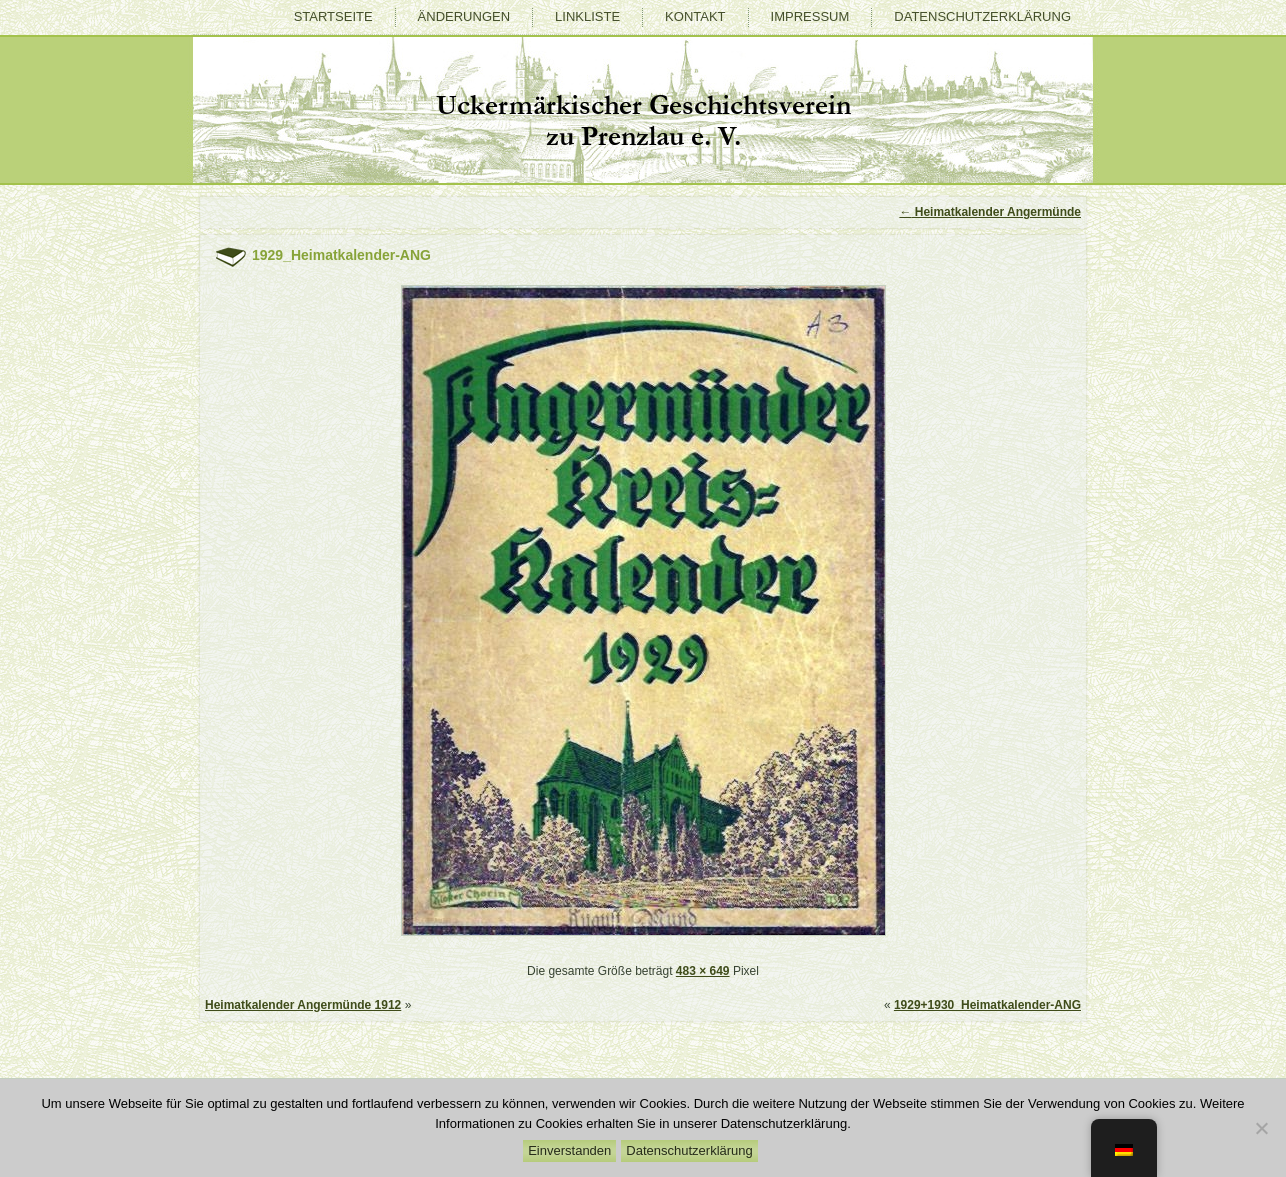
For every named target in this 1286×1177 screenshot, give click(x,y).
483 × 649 (703, 971)
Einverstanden (569, 1150)
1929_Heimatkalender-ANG (341, 255)
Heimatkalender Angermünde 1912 (303, 1005)
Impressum (810, 16)
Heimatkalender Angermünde (990, 212)
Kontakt (695, 16)
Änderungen (464, 16)
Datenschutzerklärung (982, 16)
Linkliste (587, 16)
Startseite (333, 16)
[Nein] (1261, 1128)
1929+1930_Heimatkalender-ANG (987, 1005)
